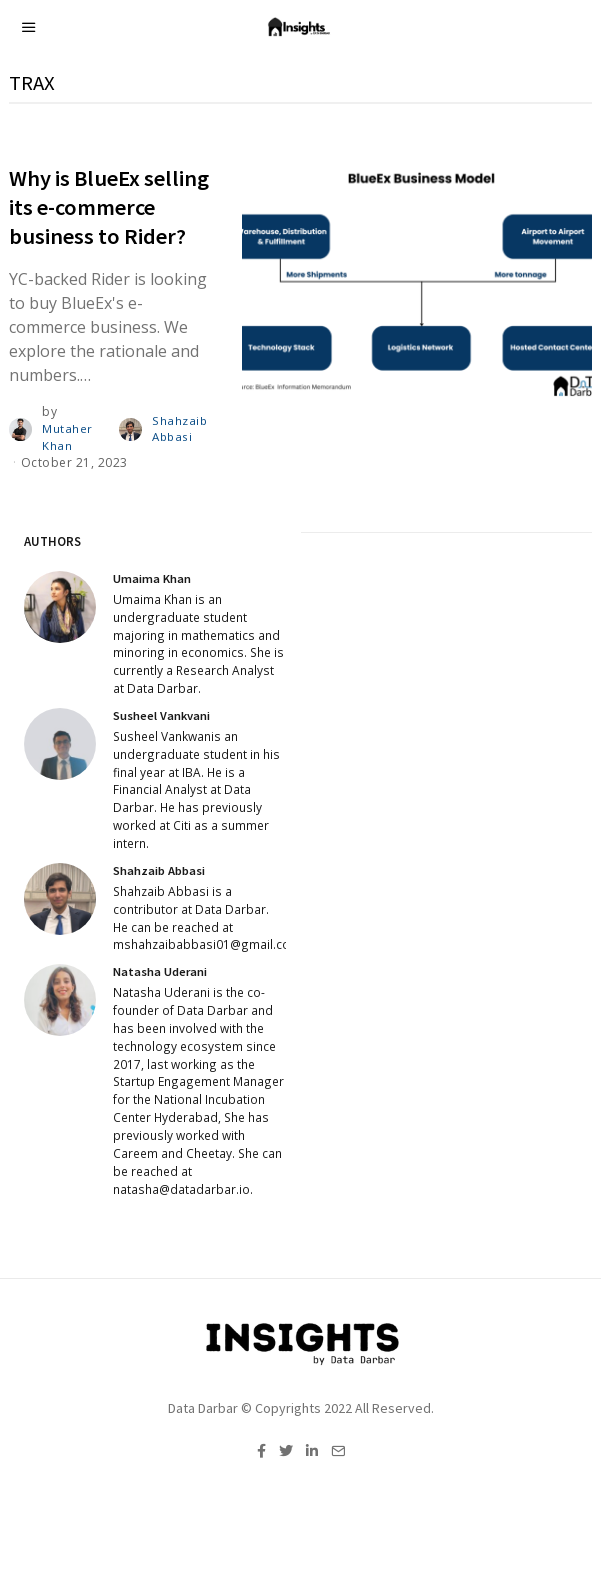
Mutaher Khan (67, 437)
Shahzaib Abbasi (178, 429)
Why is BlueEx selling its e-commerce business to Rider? (109, 207)
